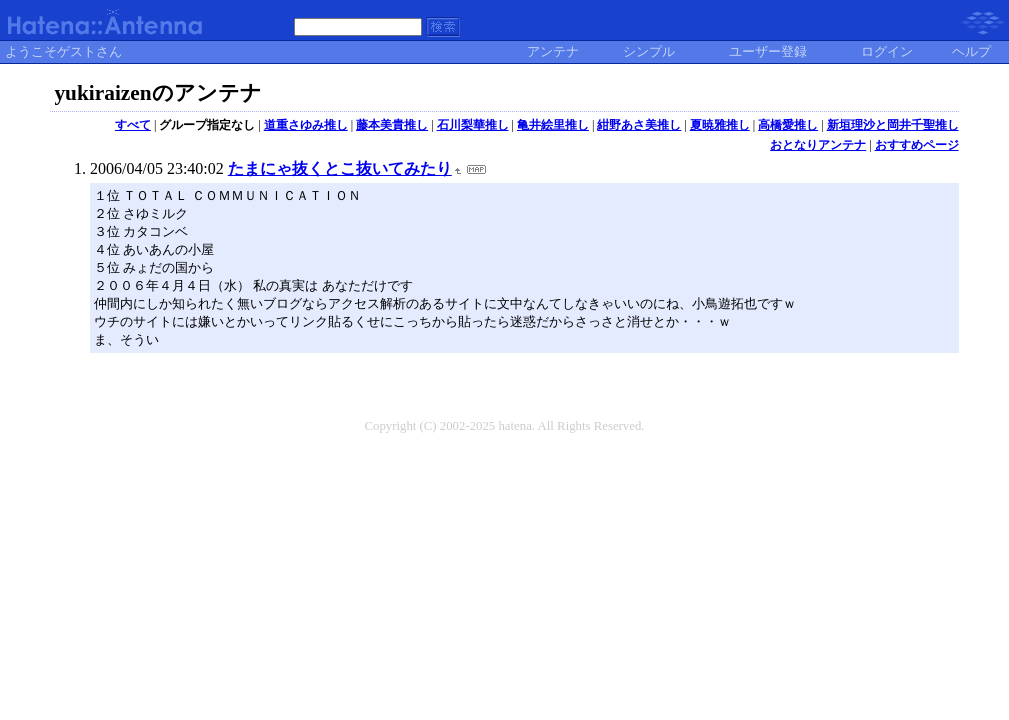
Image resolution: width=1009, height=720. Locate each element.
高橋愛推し (788, 125)
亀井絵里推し (553, 125)
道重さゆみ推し (306, 125)
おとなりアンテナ (818, 145)
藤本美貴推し (392, 125)
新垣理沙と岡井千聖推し (893, 125)
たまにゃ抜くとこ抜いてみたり (340, 168)
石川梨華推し (473, 125)
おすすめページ (917, 145)
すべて (133, 125)
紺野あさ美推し (639, 125)
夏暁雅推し (720, 125)
